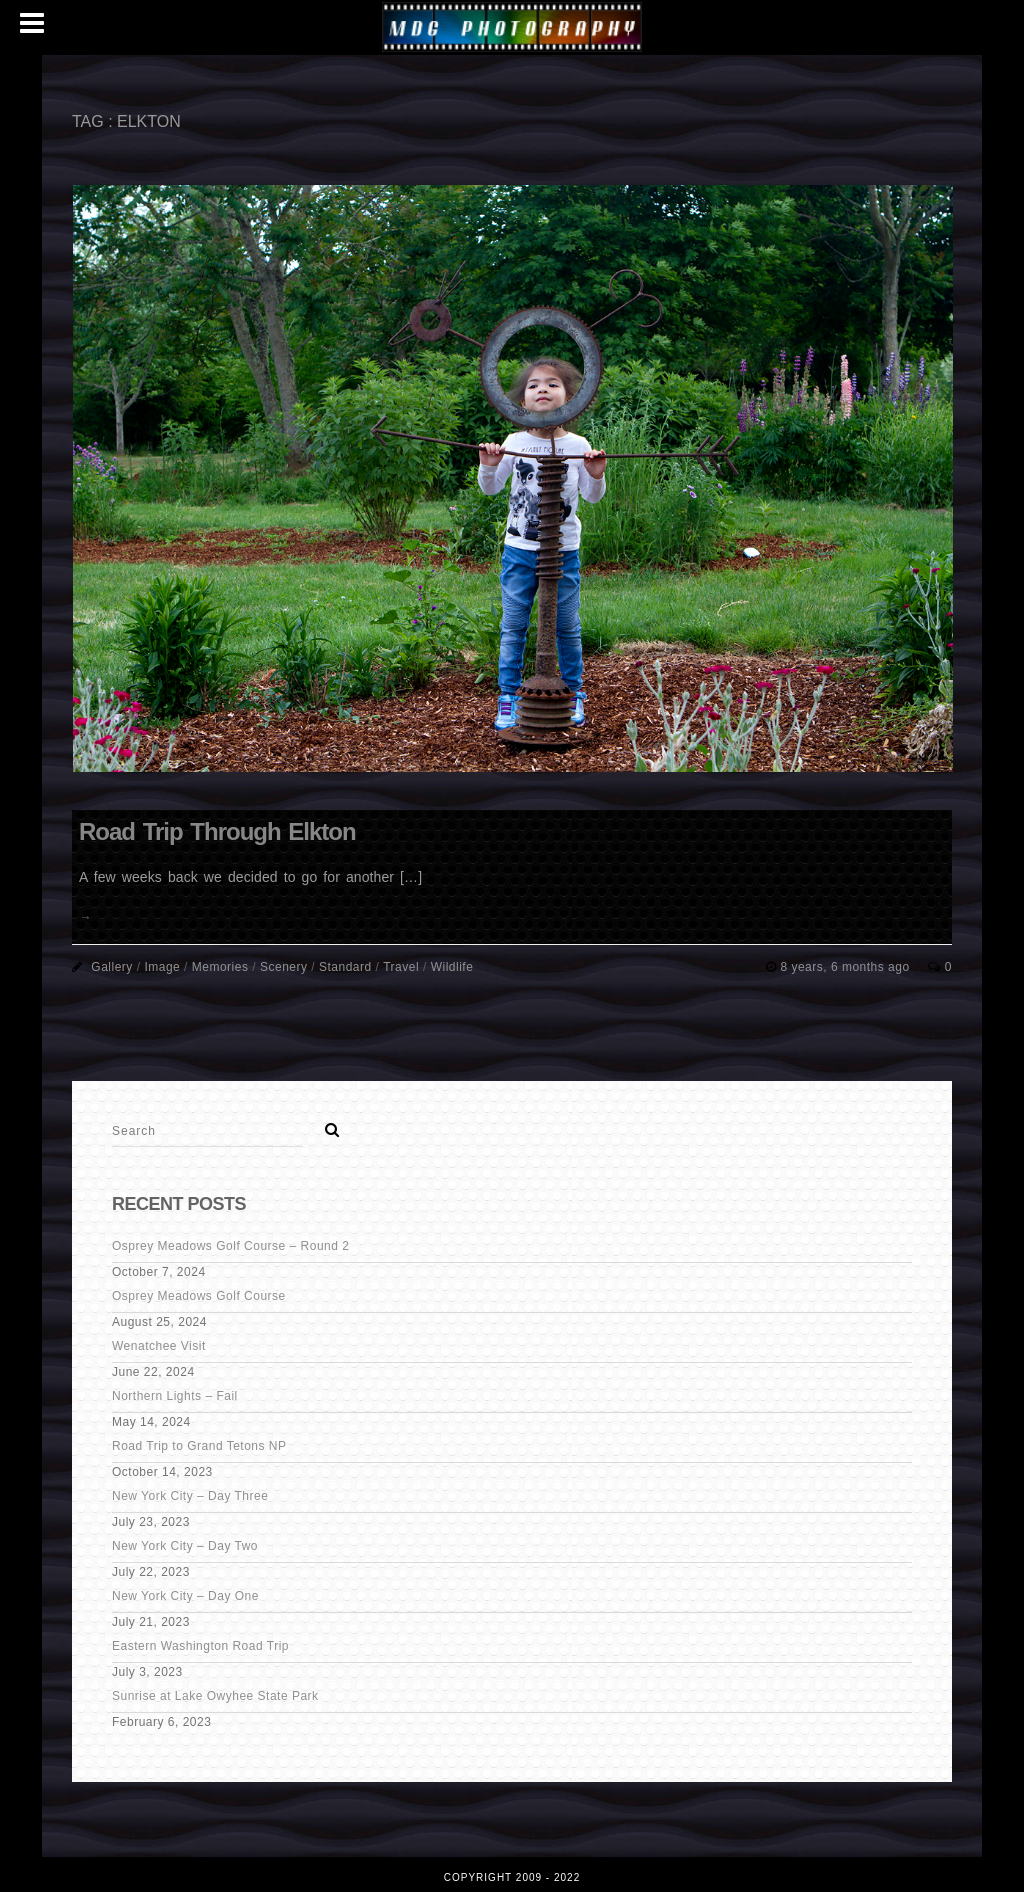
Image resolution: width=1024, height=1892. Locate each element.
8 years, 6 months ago (846, 967)
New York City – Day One (185, 1596)
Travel (401, 967)
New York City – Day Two (185, 1546)
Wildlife (452, 967)
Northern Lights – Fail (175, 1396)
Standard (345, 967)
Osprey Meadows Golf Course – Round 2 (230, 1246)
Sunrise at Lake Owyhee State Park (215, 1696)
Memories (220, 967)
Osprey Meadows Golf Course (199, 1296)
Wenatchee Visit (159, 1346)
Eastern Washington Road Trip (200, 1646)
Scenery (284, 967)
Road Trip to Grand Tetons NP (199, 1446)
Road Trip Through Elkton (217, 831)
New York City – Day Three (190, 1496)
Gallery (112, 967)
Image (162, 967)
